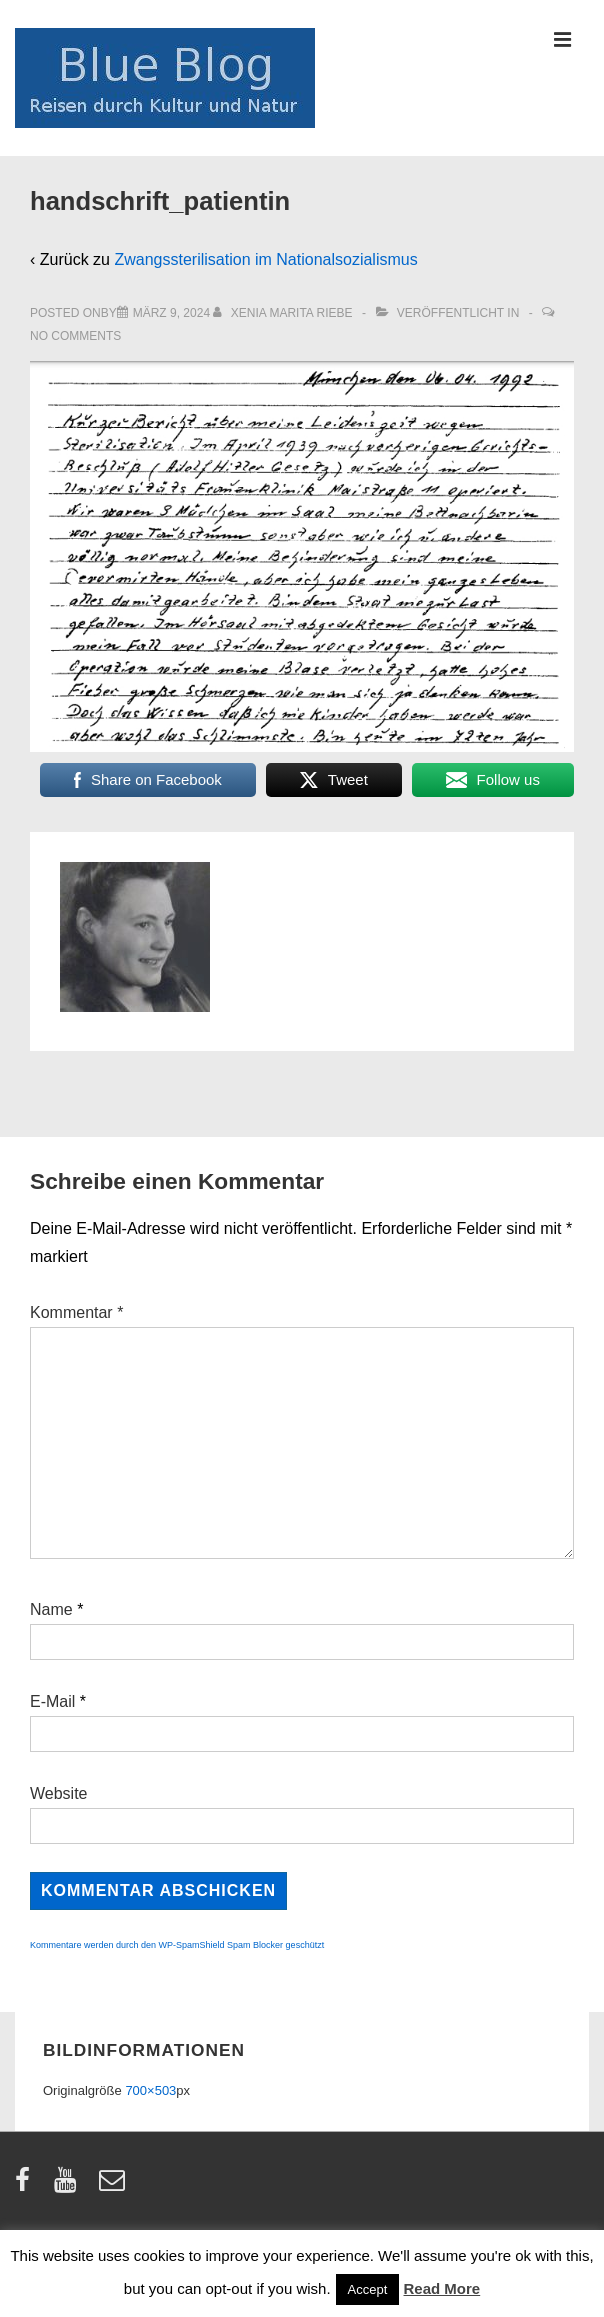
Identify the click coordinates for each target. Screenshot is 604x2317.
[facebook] (27, 2186)
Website (59, 1793)
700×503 (150, 2090)
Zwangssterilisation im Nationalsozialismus (265, 259)
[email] (114, 2186)
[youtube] (69, 2186)
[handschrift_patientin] (171, 313)
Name (51, 1609)
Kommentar (76, 1312)
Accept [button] (368, 2289)
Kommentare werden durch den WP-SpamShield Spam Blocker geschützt (177, 1945)
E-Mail (52, 1701)
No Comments (75, 336)
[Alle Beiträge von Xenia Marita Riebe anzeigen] (284, 313)
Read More (442, 2288)
